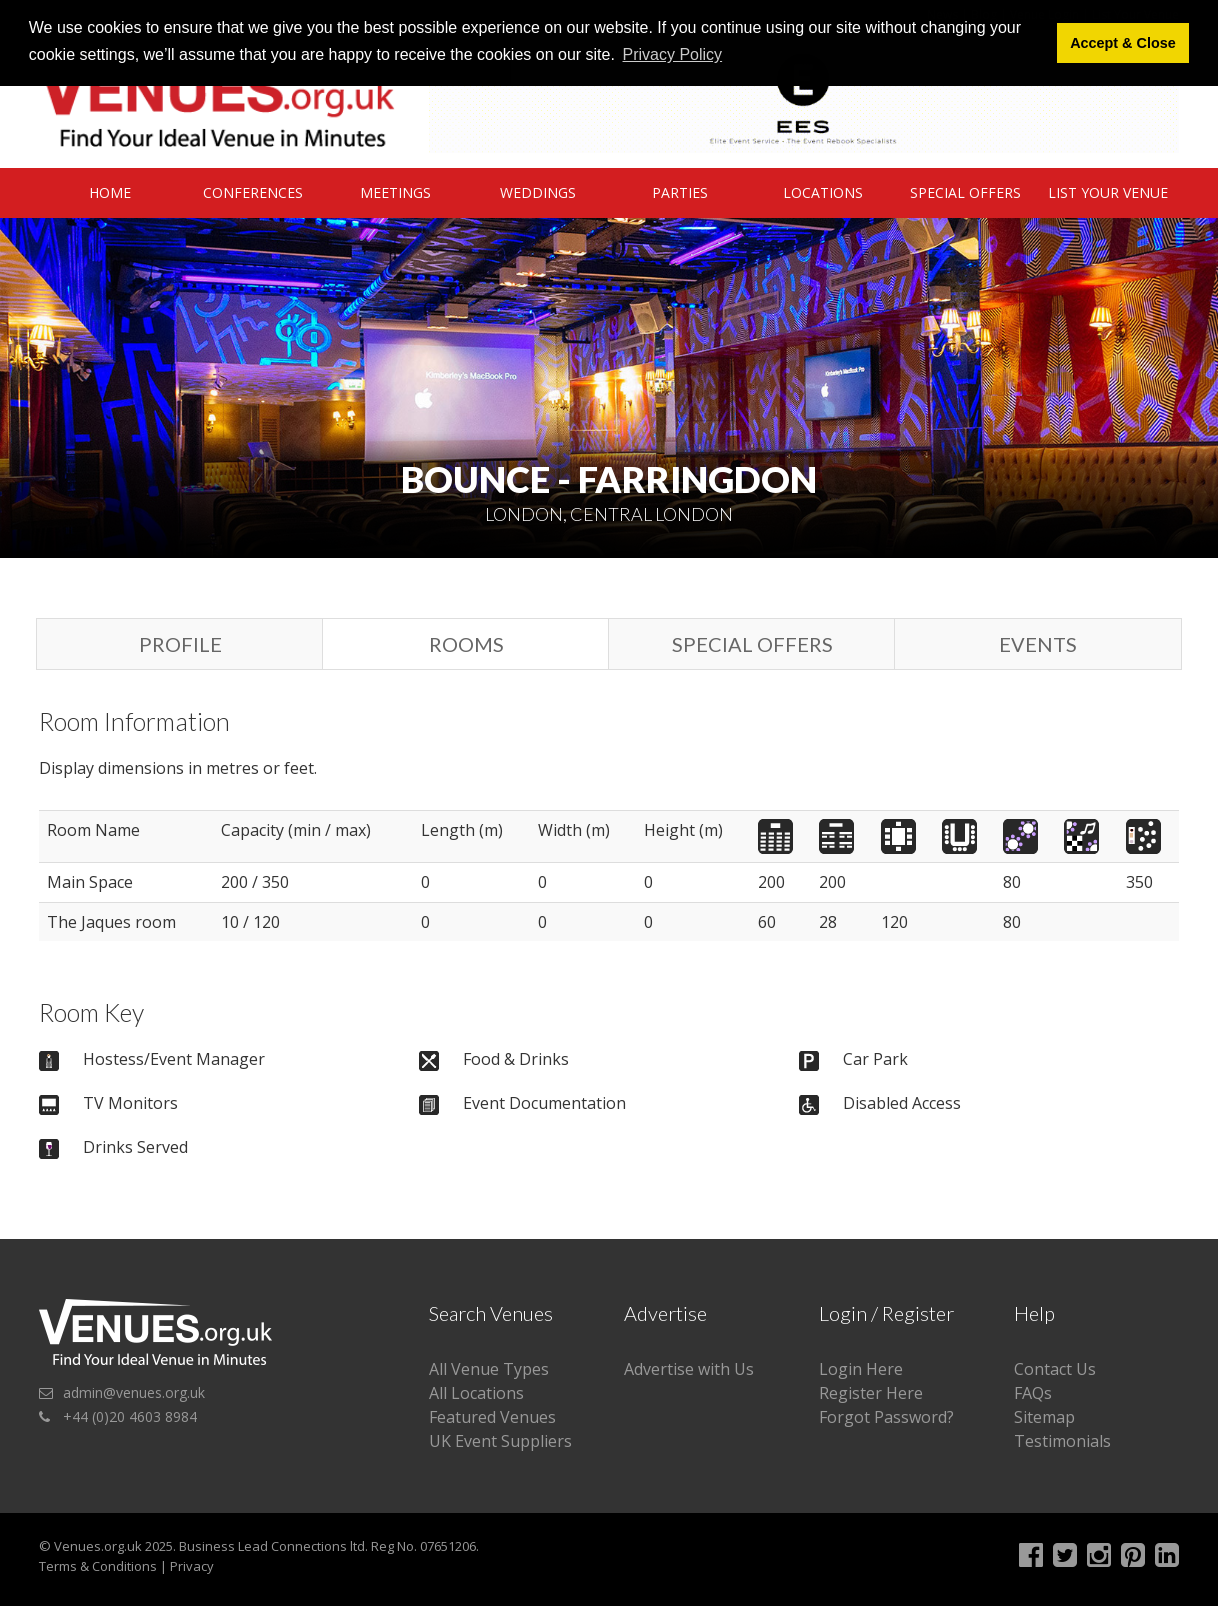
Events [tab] (1038, 644)
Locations (823, 192)
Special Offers (965, 192)
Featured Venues (492, 1417)
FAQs (1033, 1393)
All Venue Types (489, 1369)
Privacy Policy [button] (673, 54)
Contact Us (1055, 1369)
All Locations (476, 1393)
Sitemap (1044, 1417)
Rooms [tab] (466, 644)
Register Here (871, 1393)
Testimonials (1062, 1441)
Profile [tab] (180, 644)
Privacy (192, 1566)
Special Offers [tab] (752, 644)
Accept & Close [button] (1123, 43)
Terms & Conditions (98, 1566)
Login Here (861, 1369)
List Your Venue (1108, 192)
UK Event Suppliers (500, 1441)
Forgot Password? (886, 1417)
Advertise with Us (689, 1369)
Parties (680, 192)
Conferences (253, 192)
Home (110, 192)
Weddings (538, 192)
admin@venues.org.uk (134, 1392)
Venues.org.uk (98, 1546)
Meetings (395, 192)
